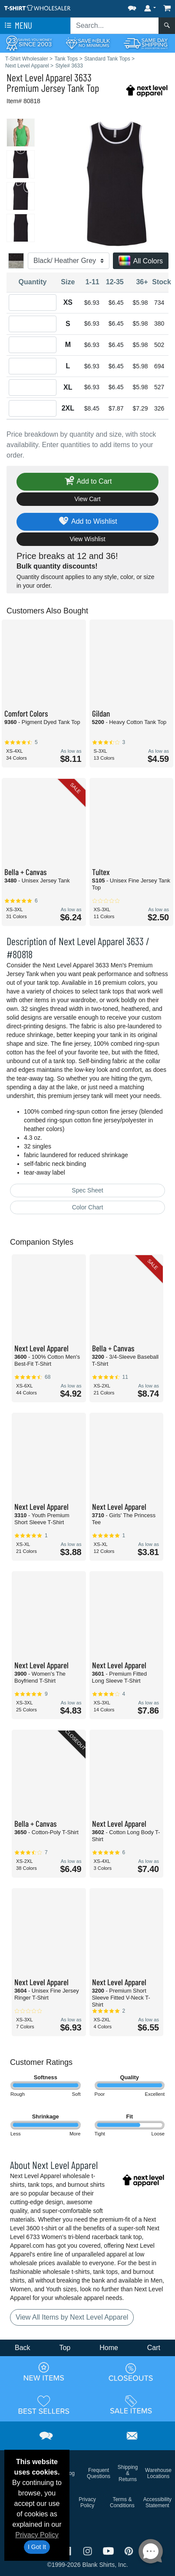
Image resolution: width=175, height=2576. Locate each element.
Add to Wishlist (87, 522)
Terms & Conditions (122, 2502)
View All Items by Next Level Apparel (72, 2317)
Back (22, 2347)
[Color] (68, 261)
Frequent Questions (98, 2473)
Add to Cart (87, 482)
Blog (69, 2473)
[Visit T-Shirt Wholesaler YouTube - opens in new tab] (109, 2550)
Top (64, 2347)
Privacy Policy (37, 2535)
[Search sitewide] (114, 25)
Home (108, 2347)
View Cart (87, 498)
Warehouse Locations (158, 2473)
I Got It (37, 2546)
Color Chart (87, 1207)
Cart (153, 2347)
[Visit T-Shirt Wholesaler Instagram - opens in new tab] (88, 2550)
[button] (132, 6)
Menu (17, 26)
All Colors (141, 261)
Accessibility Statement (157, 2502)
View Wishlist (87, 538)
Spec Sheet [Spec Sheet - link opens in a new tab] (87, 1190)
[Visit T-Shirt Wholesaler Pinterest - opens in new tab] (128, 2550)
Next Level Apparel (39, 77)
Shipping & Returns (128, 2473)
